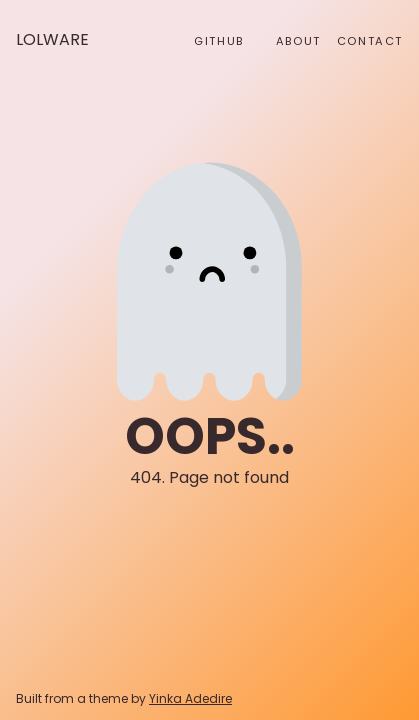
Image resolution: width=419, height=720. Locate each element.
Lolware (52, 39)
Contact (370, 41)
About (298, 41)
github (219, 41)
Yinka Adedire (190, 698)
